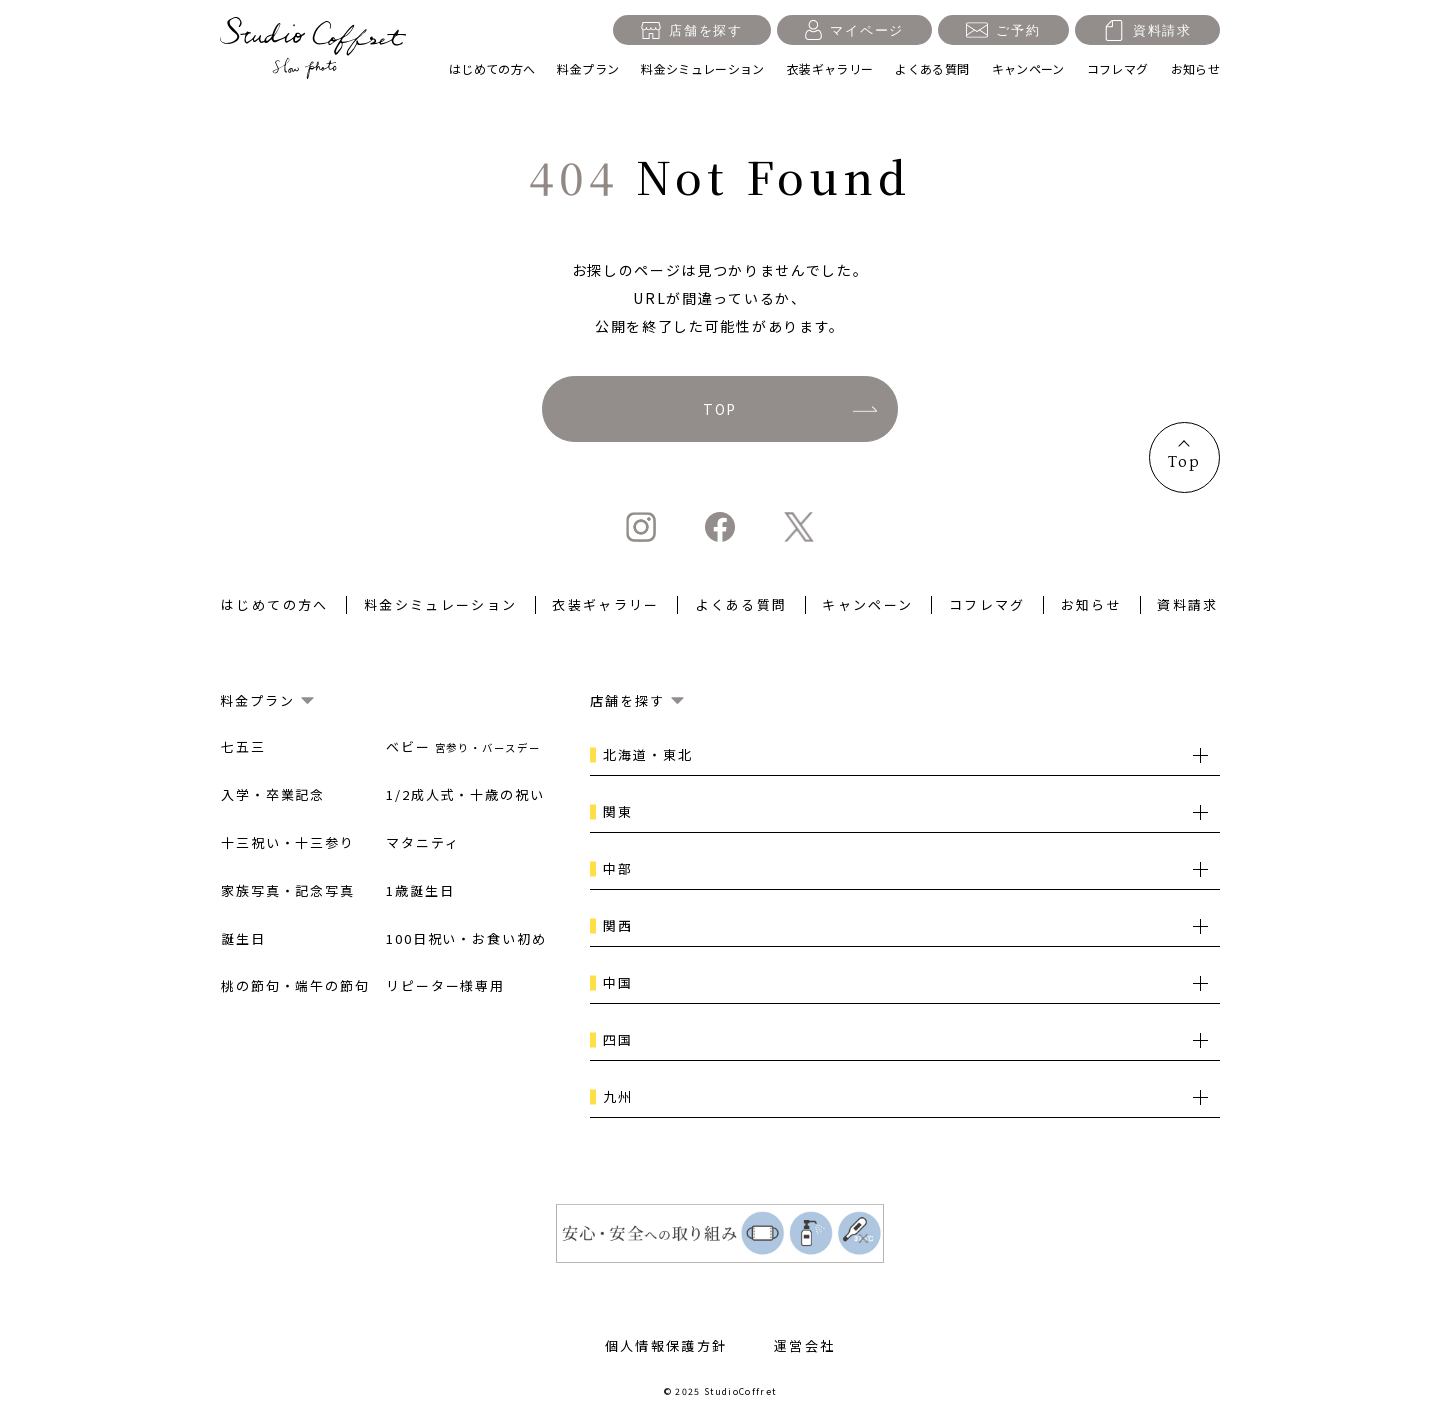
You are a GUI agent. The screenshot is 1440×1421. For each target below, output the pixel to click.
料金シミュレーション (703, 68)
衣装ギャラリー (830, 68)
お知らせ (1195, 68)
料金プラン (588, 68)
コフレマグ (1118, 68)
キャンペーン (1028, 68)
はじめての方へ (492, 68)
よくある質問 (932, 68)
